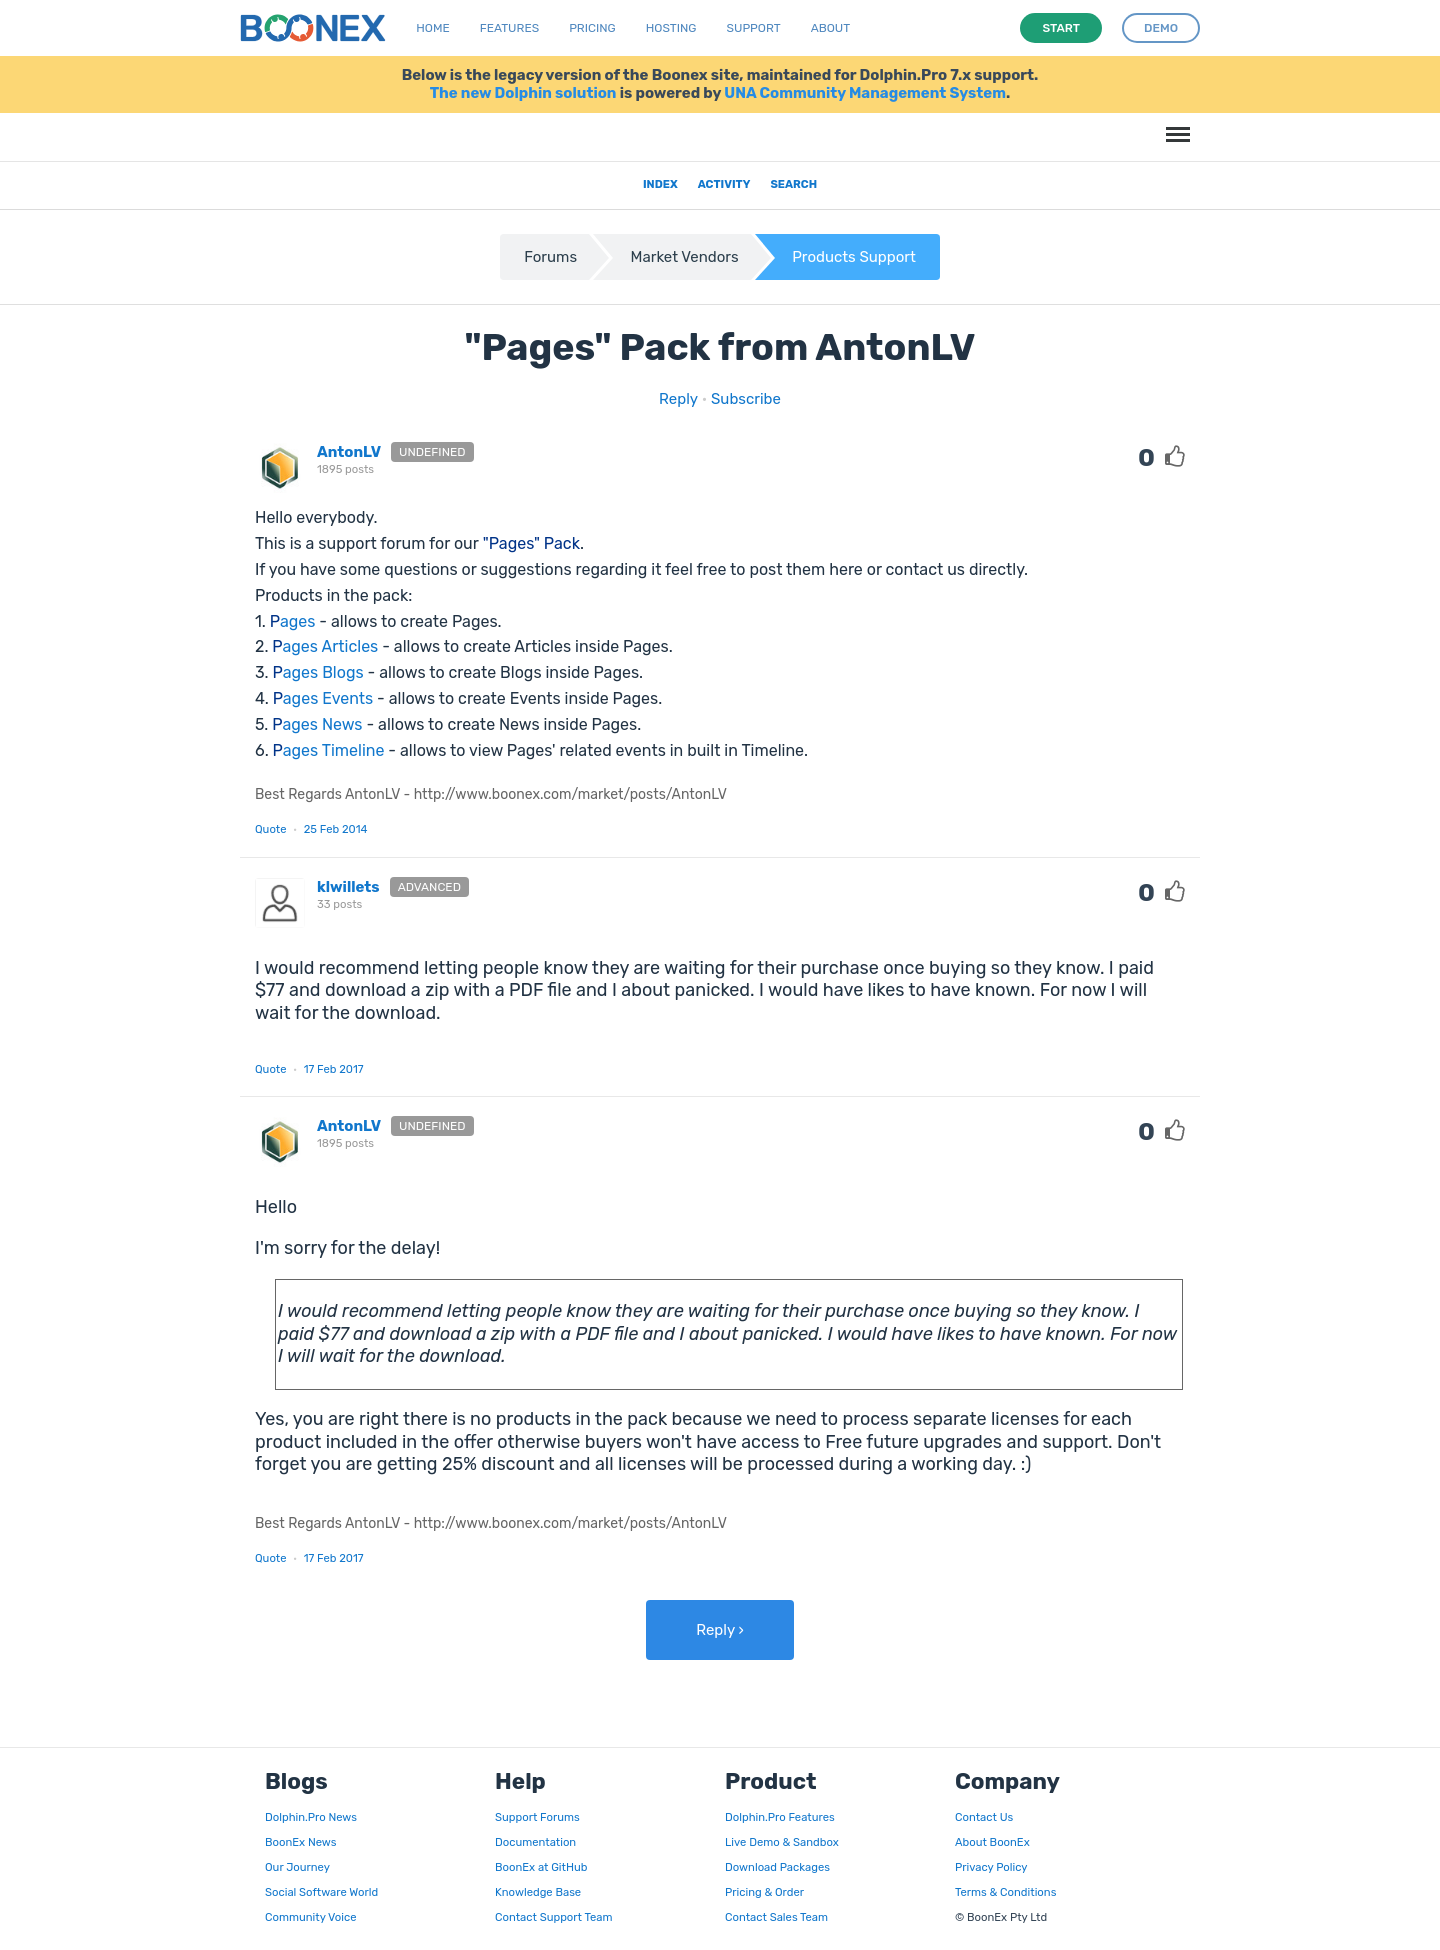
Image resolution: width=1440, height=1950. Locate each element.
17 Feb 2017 (334, 1069)
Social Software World (321, 1892)
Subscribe (746, 399)
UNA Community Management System (865, 93)
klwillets (348, 887)
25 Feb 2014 (336, 829)
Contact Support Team (553, 1917)
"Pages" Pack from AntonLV (719, 347)
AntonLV (349, 452)
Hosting (671, 28)
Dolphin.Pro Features (780, 1817)
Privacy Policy (991, 1867)
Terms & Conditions (1005, 1892)
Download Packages (777, 1867)
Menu (1175, 124)
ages (293, 621)
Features (509, 28)
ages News (317, 724)
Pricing (592, 28)
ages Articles (325, 646)
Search (793, 184)
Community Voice (310, 1917)
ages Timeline (329, 750)
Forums (550, 257)
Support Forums (537, 1817)
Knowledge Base (538, 1892)
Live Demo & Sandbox (782, 1842)
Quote (271, 829)
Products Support (854, 257)
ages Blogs (318, 672)
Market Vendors (685, 257)
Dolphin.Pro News (311, 1817)
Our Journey (297, 1867)
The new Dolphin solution (523, 93)
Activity (724, 184)
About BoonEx (992, 1842)
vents (323, 698)
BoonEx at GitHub (541, 1867)
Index (660, 184)
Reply (678, 399)
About (831, 28)
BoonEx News (300, 1842)
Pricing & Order (764, 1892)
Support (754, 28)
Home (432, 28)
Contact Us (984, 1817)
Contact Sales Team (776, 1917)
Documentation (535, 1842)
